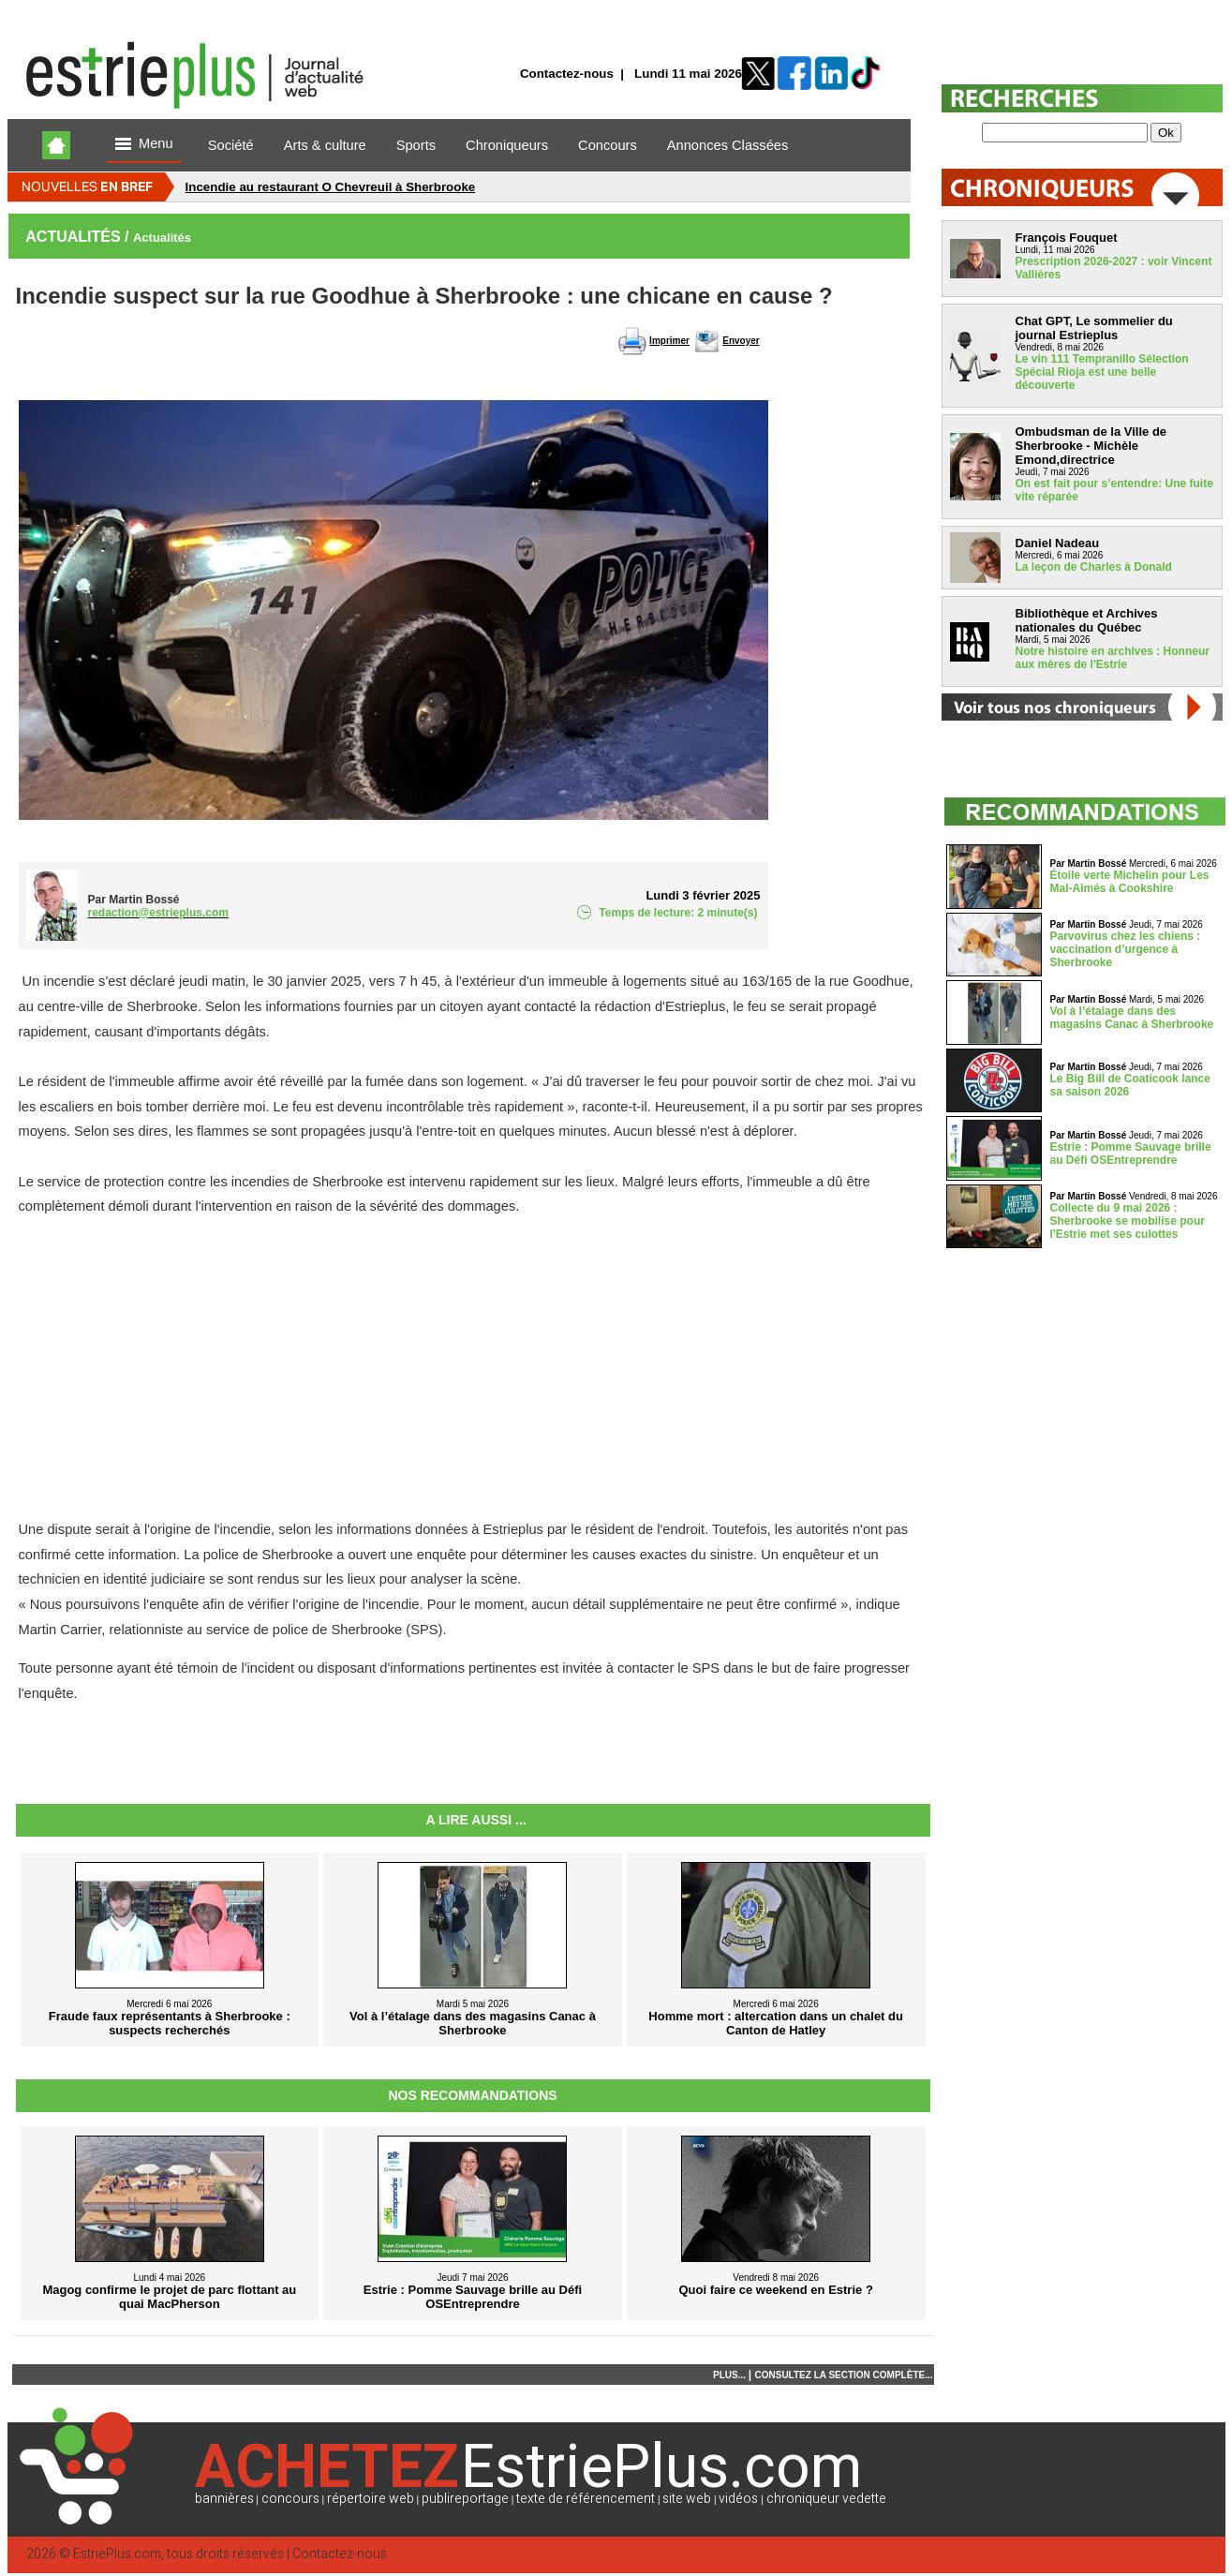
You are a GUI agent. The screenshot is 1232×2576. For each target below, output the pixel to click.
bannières (224, 2499)
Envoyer (740, 340)
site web (686, 2499)
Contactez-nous (567, 74)
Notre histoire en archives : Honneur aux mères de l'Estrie (1113, 658)
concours (290, 2499)
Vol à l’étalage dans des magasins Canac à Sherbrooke (1132, 1018)
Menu (144, 144)
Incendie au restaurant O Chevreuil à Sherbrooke (331, 187)
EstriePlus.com (117, 2554)
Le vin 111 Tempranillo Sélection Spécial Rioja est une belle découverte (1102, 372)
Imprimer (669, 340)
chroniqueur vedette (826, 2499)
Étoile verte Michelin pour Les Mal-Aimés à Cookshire (1130, 882)
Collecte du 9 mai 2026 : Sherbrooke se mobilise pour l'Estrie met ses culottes (1127, 1221)
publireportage (465, 2499)
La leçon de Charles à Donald (1094, 566)
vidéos (738, 2499)
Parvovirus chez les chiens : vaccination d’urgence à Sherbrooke (1125, 949)
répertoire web (370, 2499)
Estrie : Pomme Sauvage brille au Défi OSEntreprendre (1130, 1153)
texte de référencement (585, 2499)
